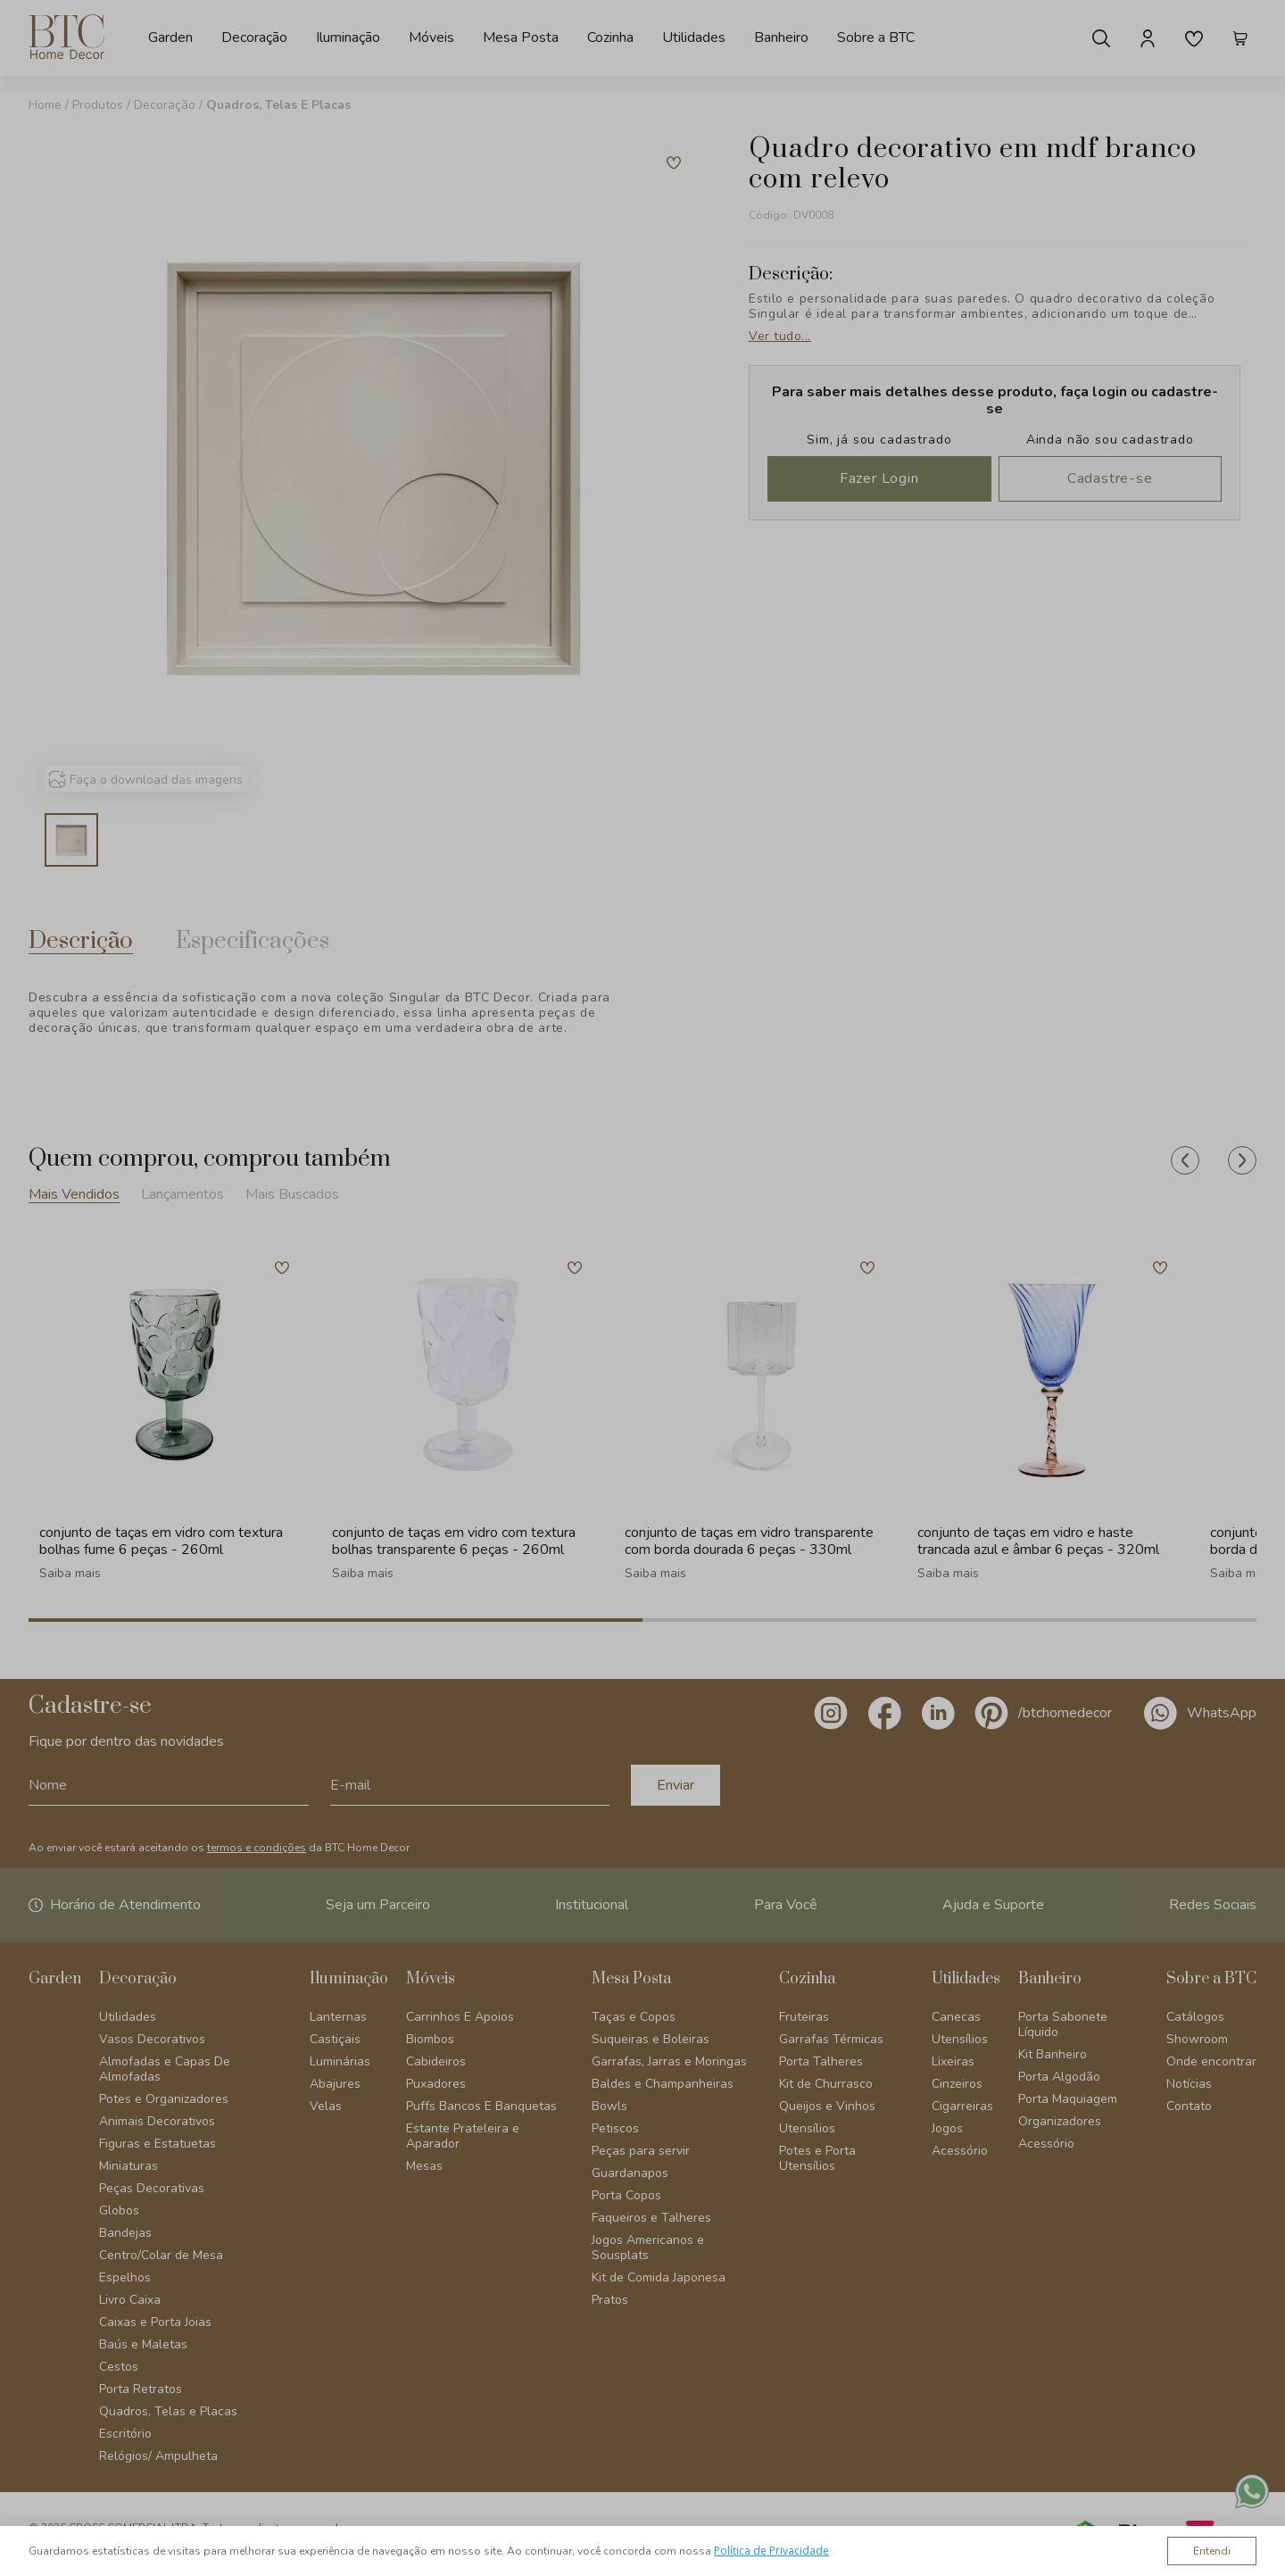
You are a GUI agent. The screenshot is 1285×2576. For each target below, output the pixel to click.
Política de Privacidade (771, 2550)
